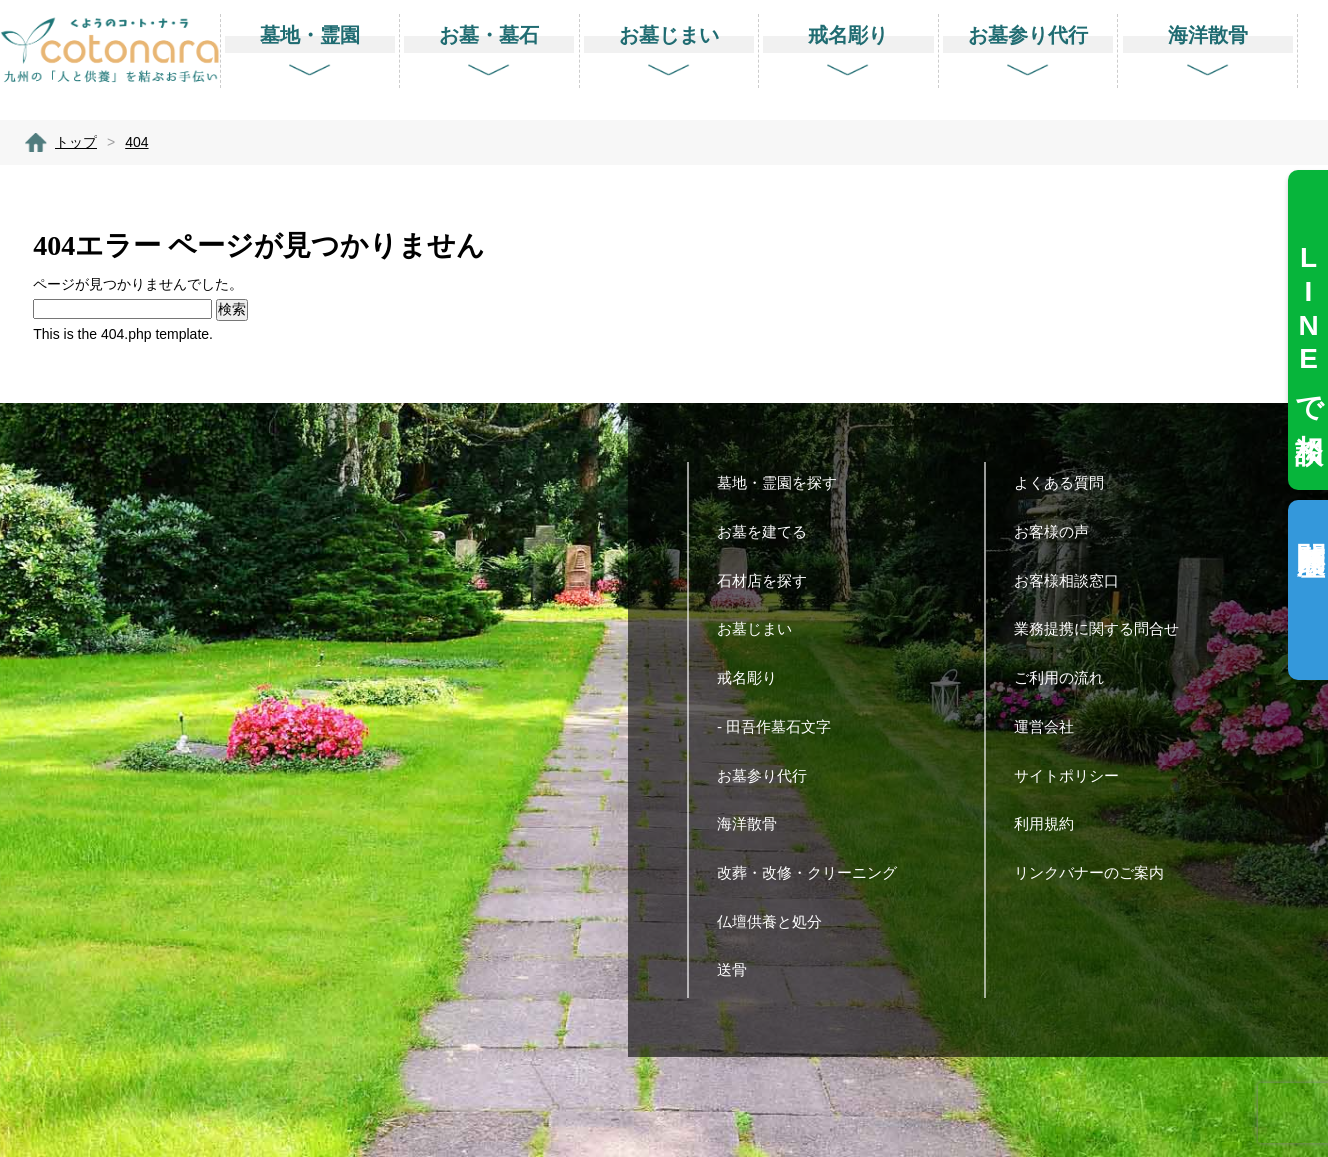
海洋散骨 (754, 823)
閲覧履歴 (1310, 526)
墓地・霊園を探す (784, 482)
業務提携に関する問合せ (1104, 628)
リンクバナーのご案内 (1096, 872)
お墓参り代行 (769, 775)
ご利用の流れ (1066, 677)
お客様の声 (1059, 531)
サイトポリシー (1074, 775)
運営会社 (1051, 726)
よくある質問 (1066, 482)
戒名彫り (754, 677)
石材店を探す (769, 580)
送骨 (739, 969)
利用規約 (1051, 823)
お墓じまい (762, 628)
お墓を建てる (769, 531)
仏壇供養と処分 (777, 921)
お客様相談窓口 (1074, 580)
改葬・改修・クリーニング (814, 872)
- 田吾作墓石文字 (781, 726)
